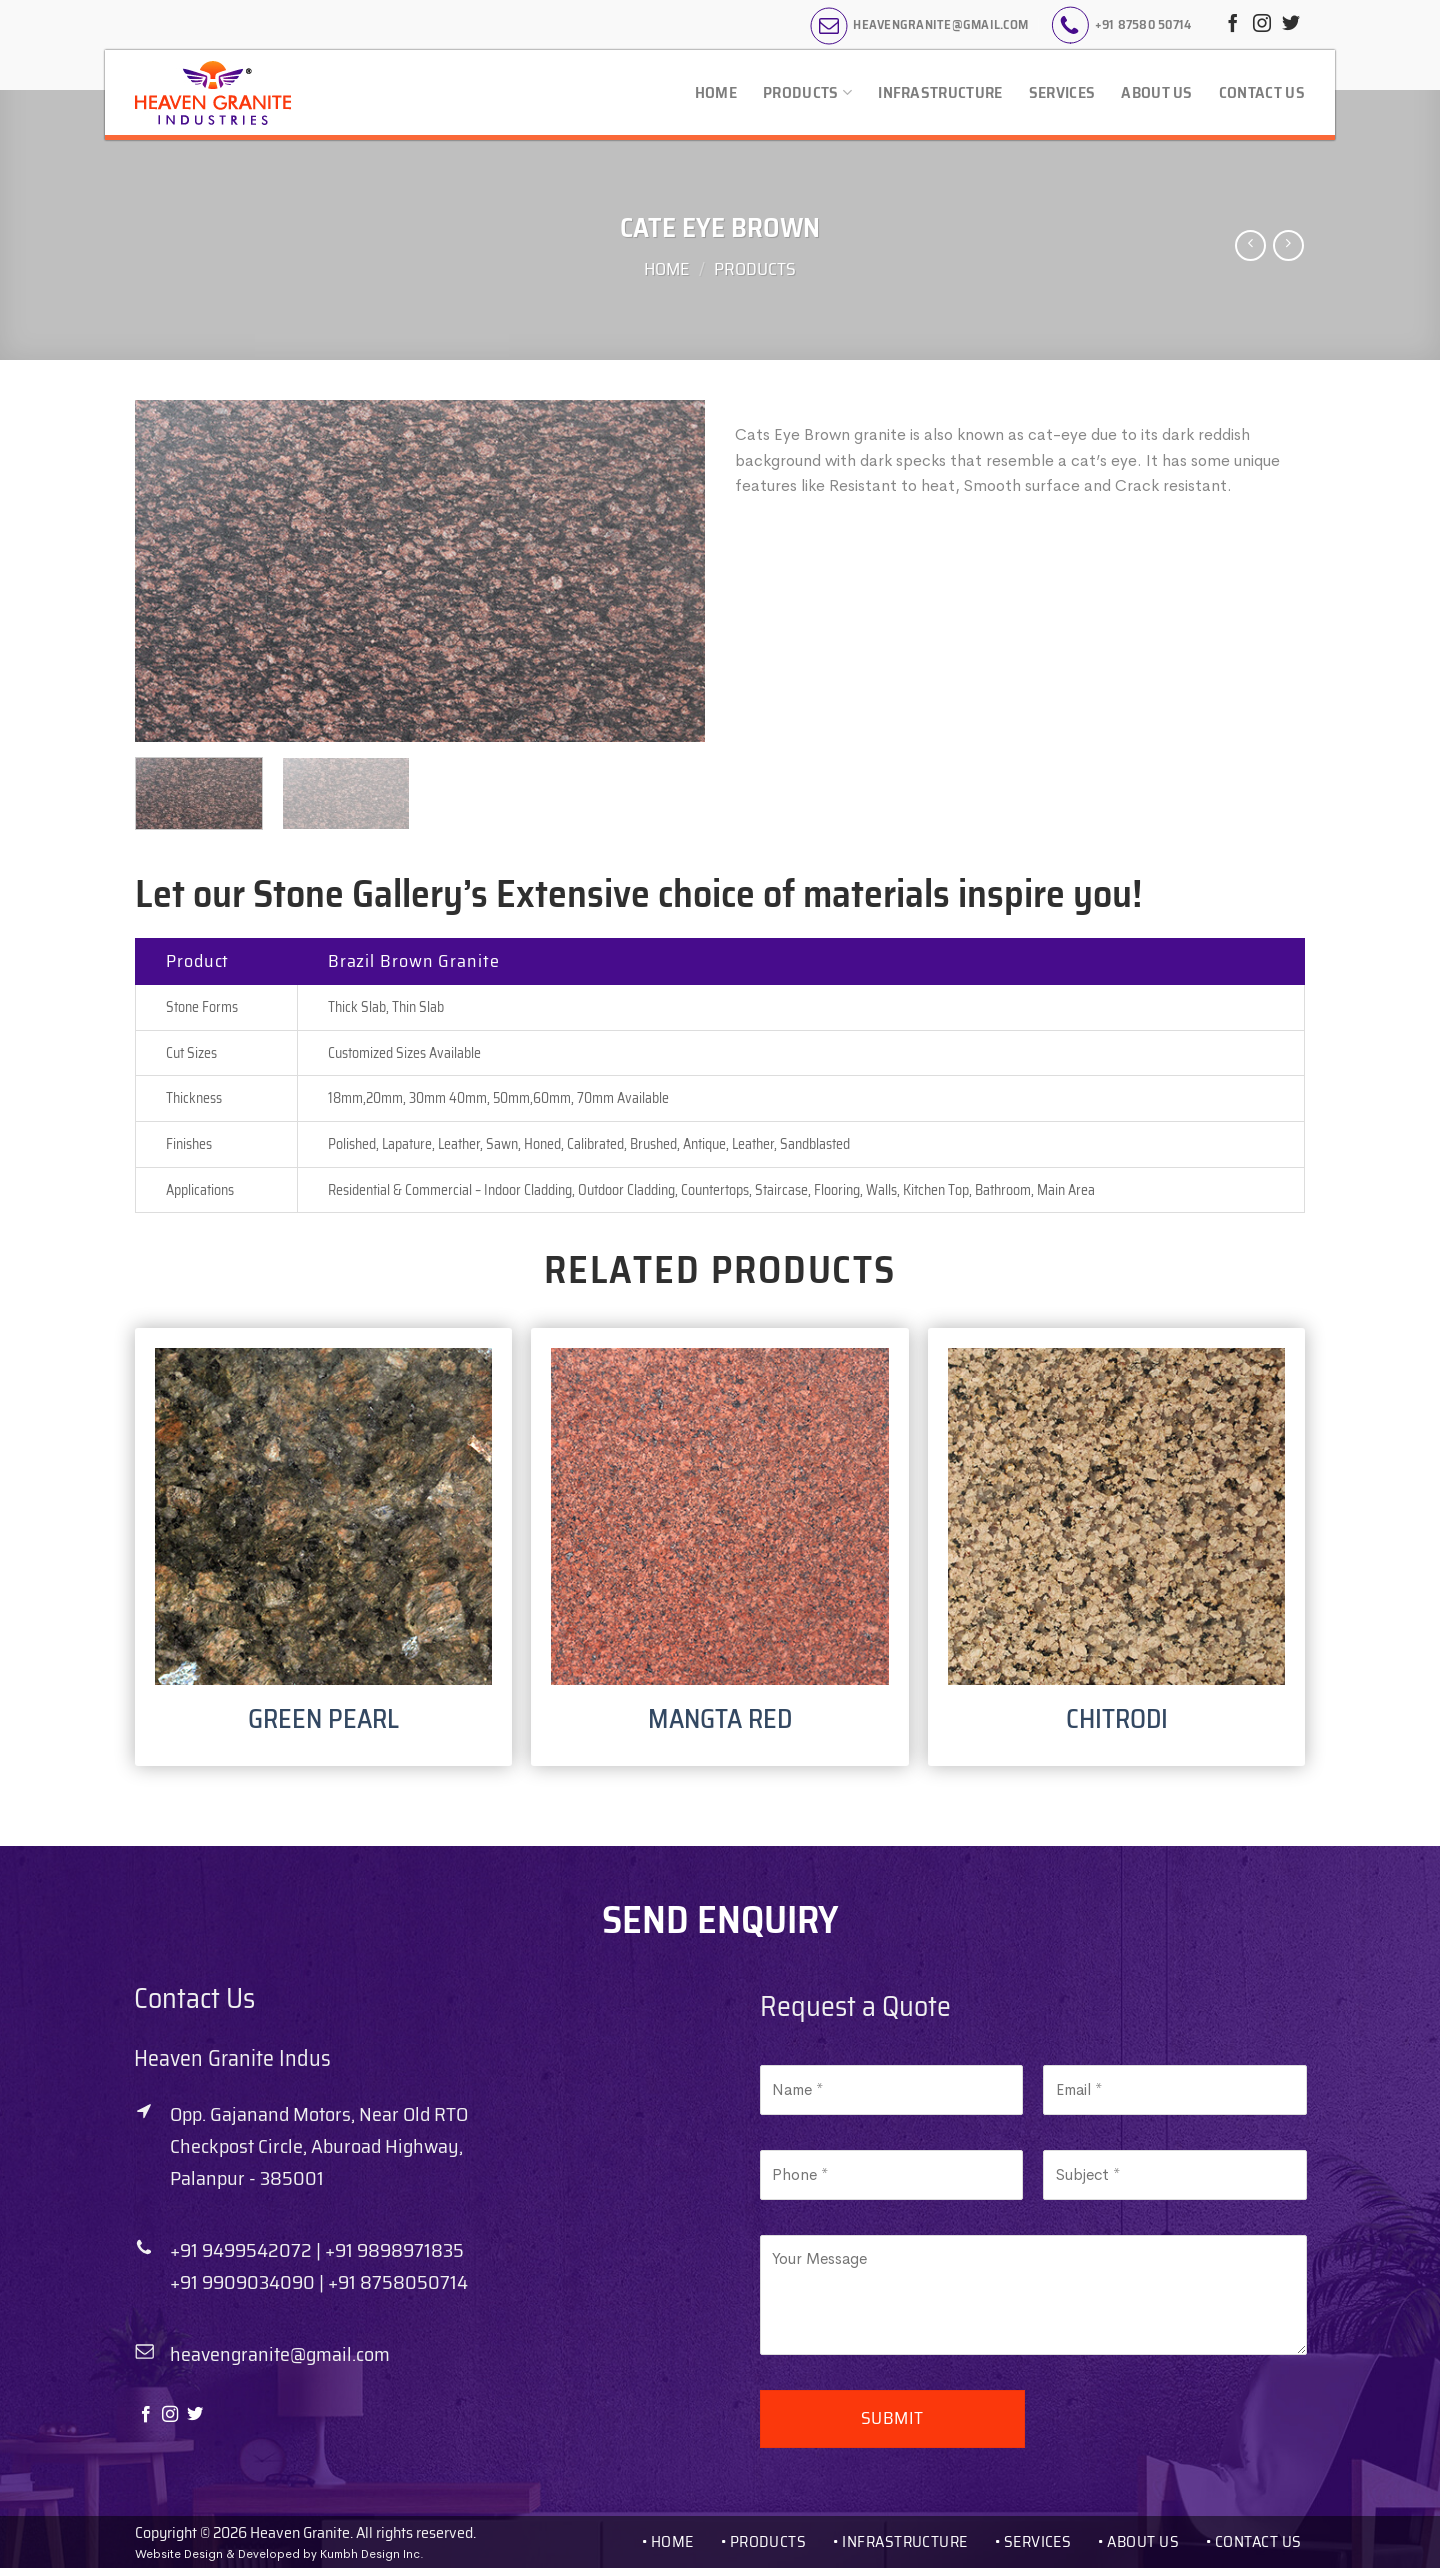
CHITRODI (1117, 1719)
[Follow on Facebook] (1233, 25)
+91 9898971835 (394, 2250)
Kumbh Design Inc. (372, 2554)
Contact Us (1262, 92)
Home (716, 92)
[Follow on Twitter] (1291, 25)
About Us (1157, 92)
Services (1062, 92)
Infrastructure (940, 92)
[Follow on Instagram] (1262, 25)
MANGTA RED (720, 1719)
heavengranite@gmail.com (280, 2354)
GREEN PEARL (323, 1719)
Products (807, 92)
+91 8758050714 (398, 2282)
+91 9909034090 (242, 2282)
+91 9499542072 (241, 2250)
